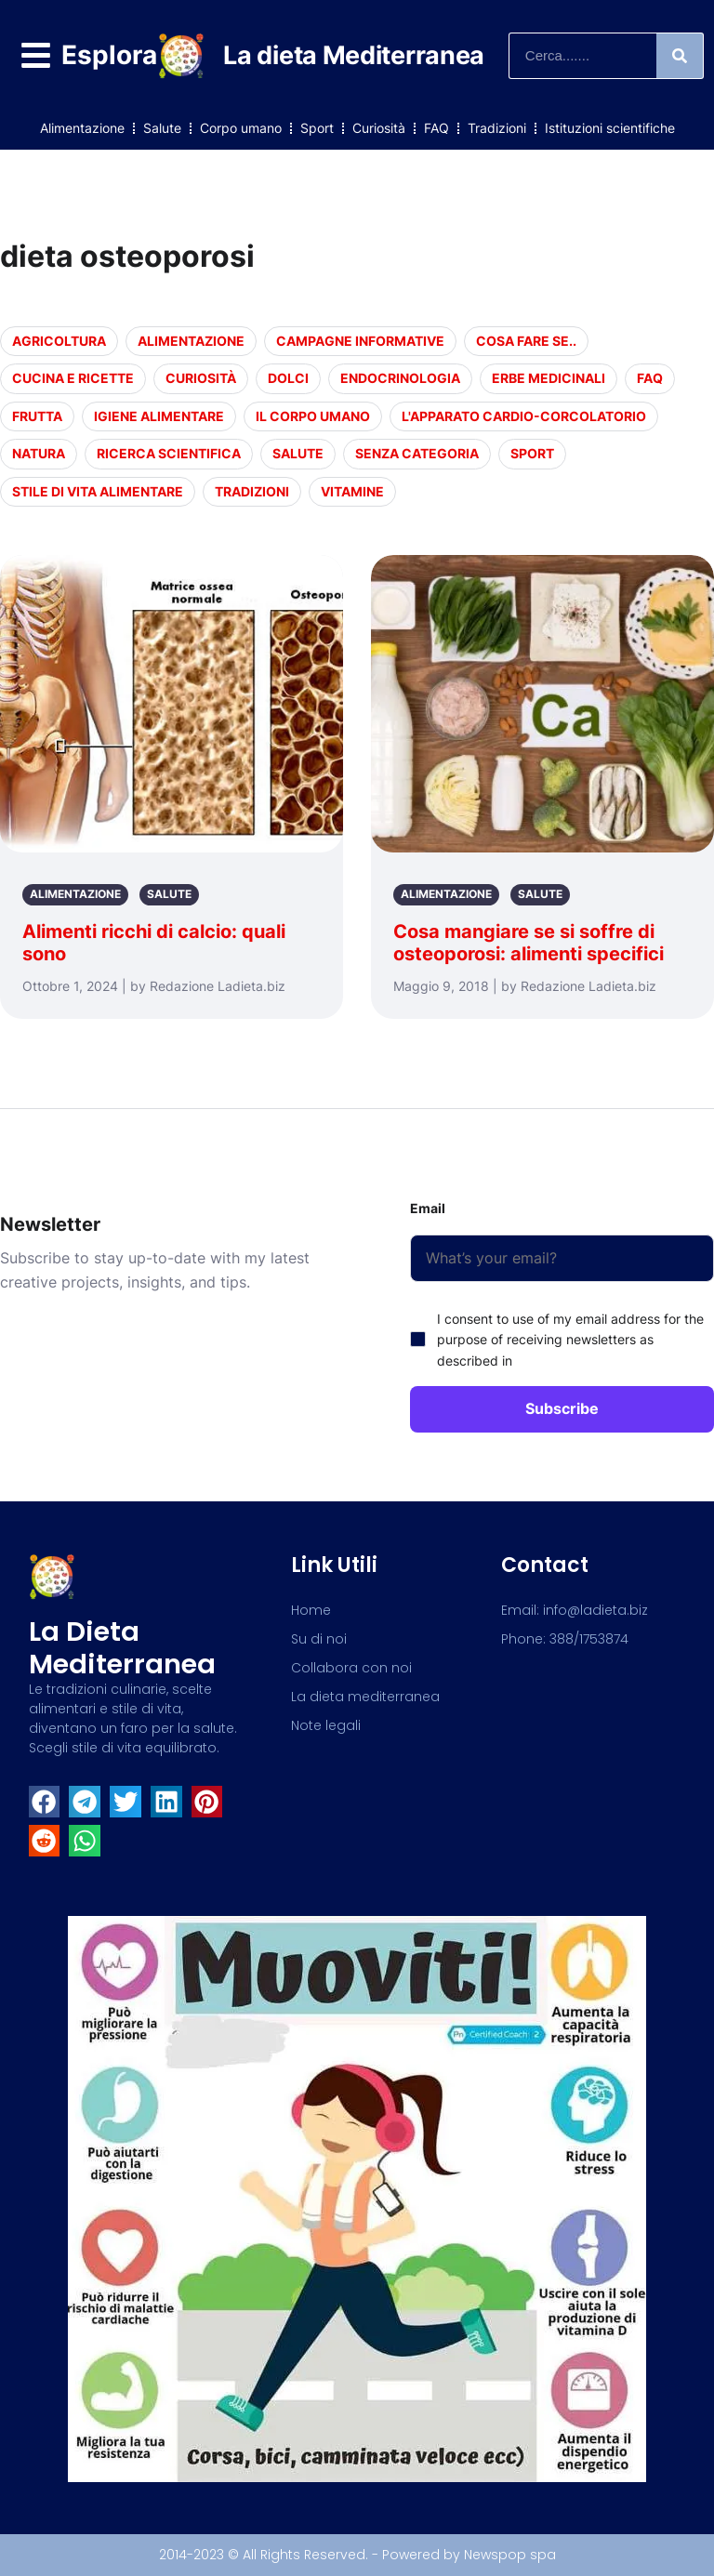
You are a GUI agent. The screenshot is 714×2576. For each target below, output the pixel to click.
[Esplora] (35, 55)
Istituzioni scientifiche (610, 128)
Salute (162, 128)
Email (427, 1208)
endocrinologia (400, 378)
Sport (317, 128)
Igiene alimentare (159, 416)
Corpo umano (241, 128)
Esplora (109, 55)
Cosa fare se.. (526, 341)
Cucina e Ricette (73, 378)
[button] (44, 1801)
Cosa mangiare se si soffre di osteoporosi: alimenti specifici (528, 942)
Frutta (37, 416)
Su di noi (319, 1639)
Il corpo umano (313, 416)
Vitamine (352, 491)
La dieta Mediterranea (353, 55)
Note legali (326, 1725)
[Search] (679, 55)
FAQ (436, 128)
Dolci (288, 378)
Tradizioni (497, 128)
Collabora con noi (351, 1667)
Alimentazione (82, 128)
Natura (38, 453)
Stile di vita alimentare (97, 491)
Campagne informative (360, 341)
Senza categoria (417, 453)
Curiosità (378, 128)
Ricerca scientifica (169, 453)
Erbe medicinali (548, 378)
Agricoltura (59, 341)
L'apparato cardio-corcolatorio (524, 416)
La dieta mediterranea (122, 1648)
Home (311, 1610)
